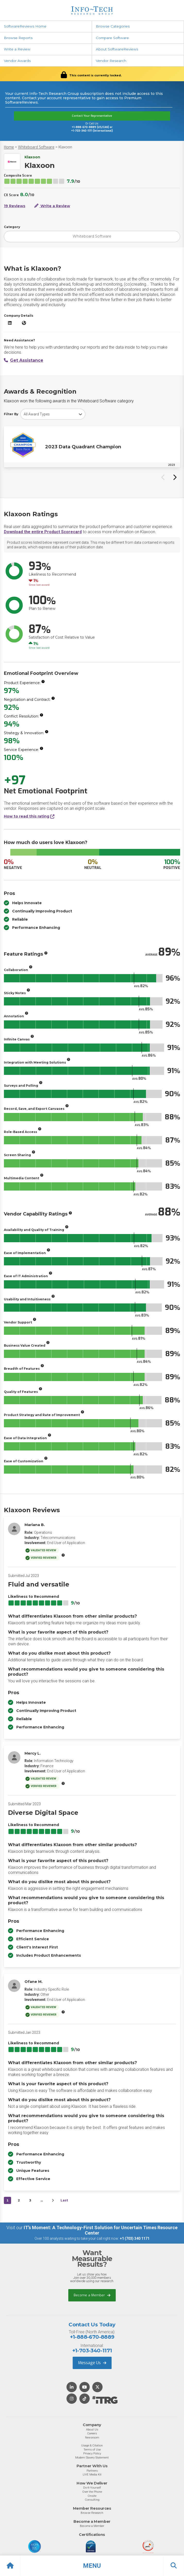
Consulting (92, 2499)
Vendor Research (111, 61)
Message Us (92, 2362)
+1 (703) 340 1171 (134, 2238)
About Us (92, 2429)
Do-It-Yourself (92, 2487)
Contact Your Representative (92, 116)
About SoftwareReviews (117, 49)
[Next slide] (174, 477)
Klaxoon (65, 147)
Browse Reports (18, 38)
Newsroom (92, 2437)
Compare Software (112, 38)
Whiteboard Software (36, 147)
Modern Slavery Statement (92, 2457)
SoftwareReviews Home (25, 26)
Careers (92, 2433)
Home (9, 147)
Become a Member (92, 2295)
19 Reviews (14, 206)
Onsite (92, 2496)
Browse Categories (113, 26)
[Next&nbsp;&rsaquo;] (52, 2200)
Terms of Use (92, 2449)
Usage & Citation (92, 2445)
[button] (92, 2565)
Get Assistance (23, 360)
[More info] (43, 681)
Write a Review (17, 49)
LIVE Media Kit (92, 2474)
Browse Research (92, 2513)
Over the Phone (92, 2491)
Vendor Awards (17, 61)
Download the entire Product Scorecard (43, 531)
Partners (92, 2470)
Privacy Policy (92, 2453)
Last (64, 2200)
